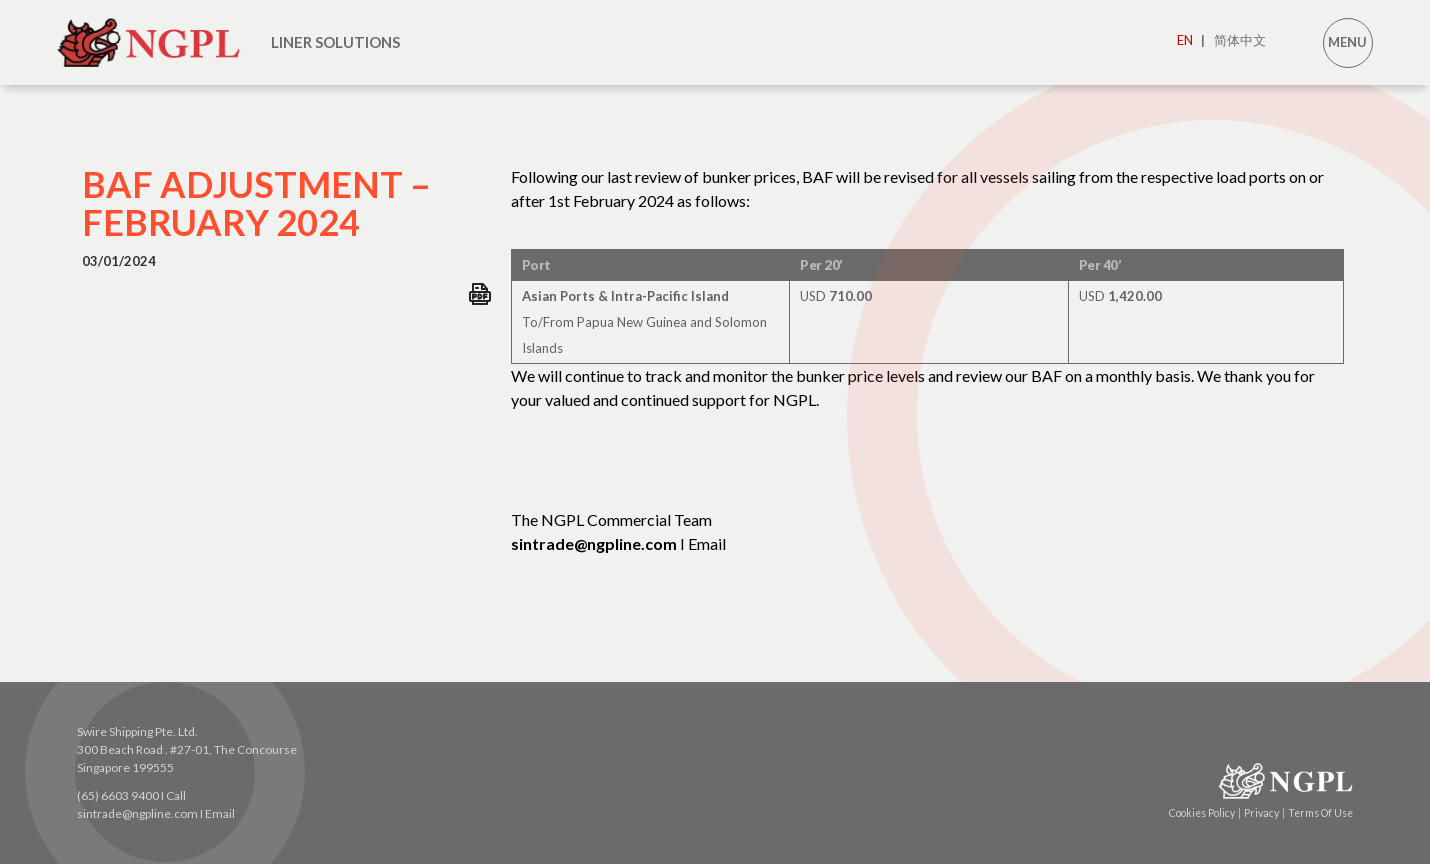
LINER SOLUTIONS (335, 42)
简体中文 (1240, 40)
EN (1191, 40)
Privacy (1264, 813)
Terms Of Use (1320, 813)
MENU (1347, 42)
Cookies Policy (1205, 813)
